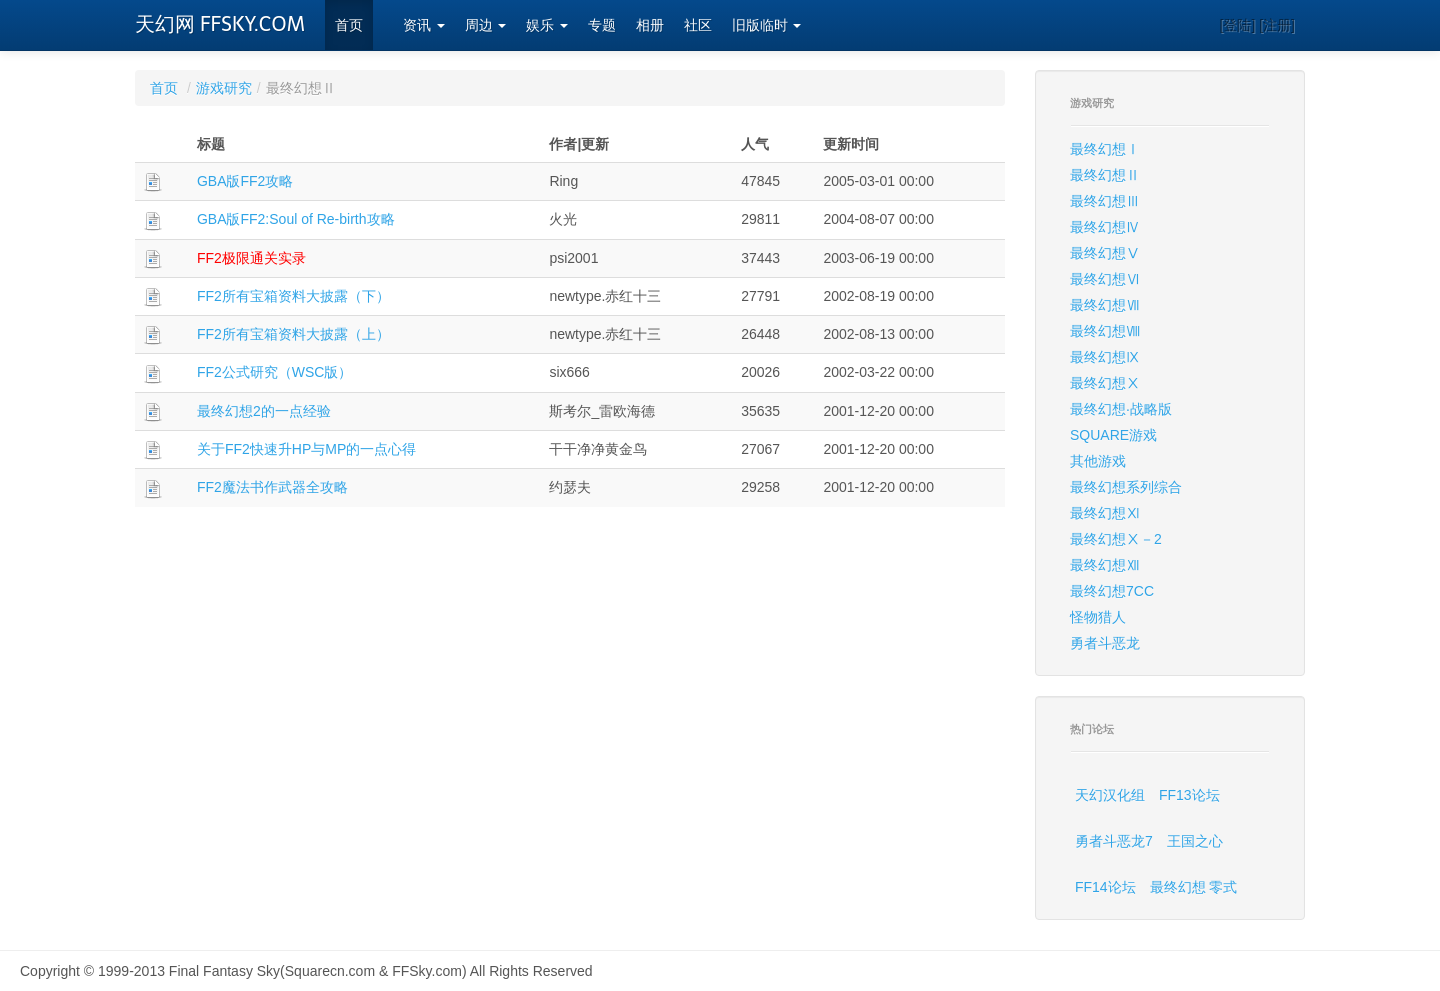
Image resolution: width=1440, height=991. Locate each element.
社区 (698, 25)
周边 (486, 25)
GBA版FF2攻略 (245, 181)
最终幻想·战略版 (1121, 409)
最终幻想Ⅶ (1105, 305)
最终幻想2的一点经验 (264, 411)
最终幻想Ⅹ (1105, 383)
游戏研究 (224, 88)
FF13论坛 (1189, 795)
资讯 (424, 25)
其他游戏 (1098, 461)
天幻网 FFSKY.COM (220, 24)
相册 (650, 25)
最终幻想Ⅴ (1105, 253)
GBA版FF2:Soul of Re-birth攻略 (296, 219)
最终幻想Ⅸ (1105, 357)
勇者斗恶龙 (1105, 643)
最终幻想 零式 (1194, 887)
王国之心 (1195, 841)
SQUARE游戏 (1113, 435)
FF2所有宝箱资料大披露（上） (293, 334)
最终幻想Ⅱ (1105, 175)
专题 (602, 25)
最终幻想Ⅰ (1105, 149)
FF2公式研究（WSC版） (275, 372)
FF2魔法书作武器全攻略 (272, 487)
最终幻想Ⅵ (1105, 279)
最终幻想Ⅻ (1105, 565)
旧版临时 (767, 25)
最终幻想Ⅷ (1105, 331)
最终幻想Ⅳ (1105, 227)
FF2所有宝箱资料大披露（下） (293, 296)
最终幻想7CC (1112, 591)
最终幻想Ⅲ (1105, 201)
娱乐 (547, 25)
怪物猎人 (1098, 617)
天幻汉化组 (1110, 795)
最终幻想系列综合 (1126, 487)
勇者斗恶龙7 (1114, 841)
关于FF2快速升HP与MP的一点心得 (306, 449)
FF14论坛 (1105, 887)
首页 (349, 25)
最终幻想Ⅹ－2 (1116, 539)
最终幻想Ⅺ (1105, 513)
